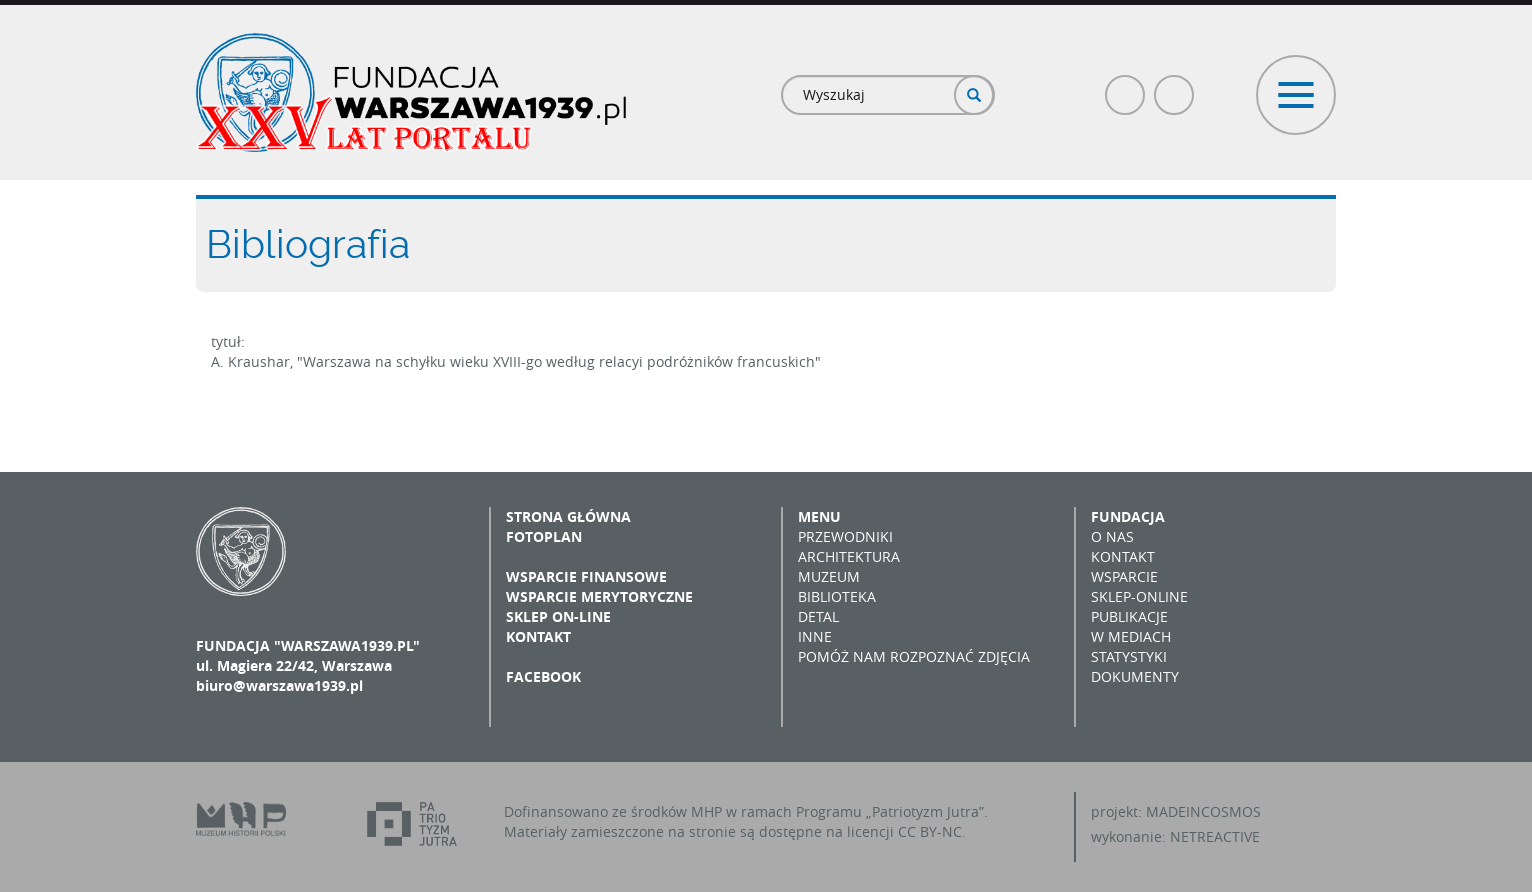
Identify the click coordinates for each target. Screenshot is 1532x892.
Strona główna (568, 516)
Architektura (849, 556)
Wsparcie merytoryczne (599, 596)
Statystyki (1129, 656)
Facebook (1126, 86)
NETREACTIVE (1215, 836)
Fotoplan (544, 536)
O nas (1112, 536)
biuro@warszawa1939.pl (279, 685)
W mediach (1131, 636)
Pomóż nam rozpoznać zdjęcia (914, 656)
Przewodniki (845, 536)
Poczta (1175, 86)
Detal (818, 616)
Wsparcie (1124, 576)
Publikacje (1129, 616)
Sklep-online (1139, 596)
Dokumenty (1135, 676)
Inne (815, 636)
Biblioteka (837, 596)
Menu (819, 516)
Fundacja (1128, 516)
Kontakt (538, 636)
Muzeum (829, 576)
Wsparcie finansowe (586, 576)
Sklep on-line (558, 616)
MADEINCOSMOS (1203, 811)
